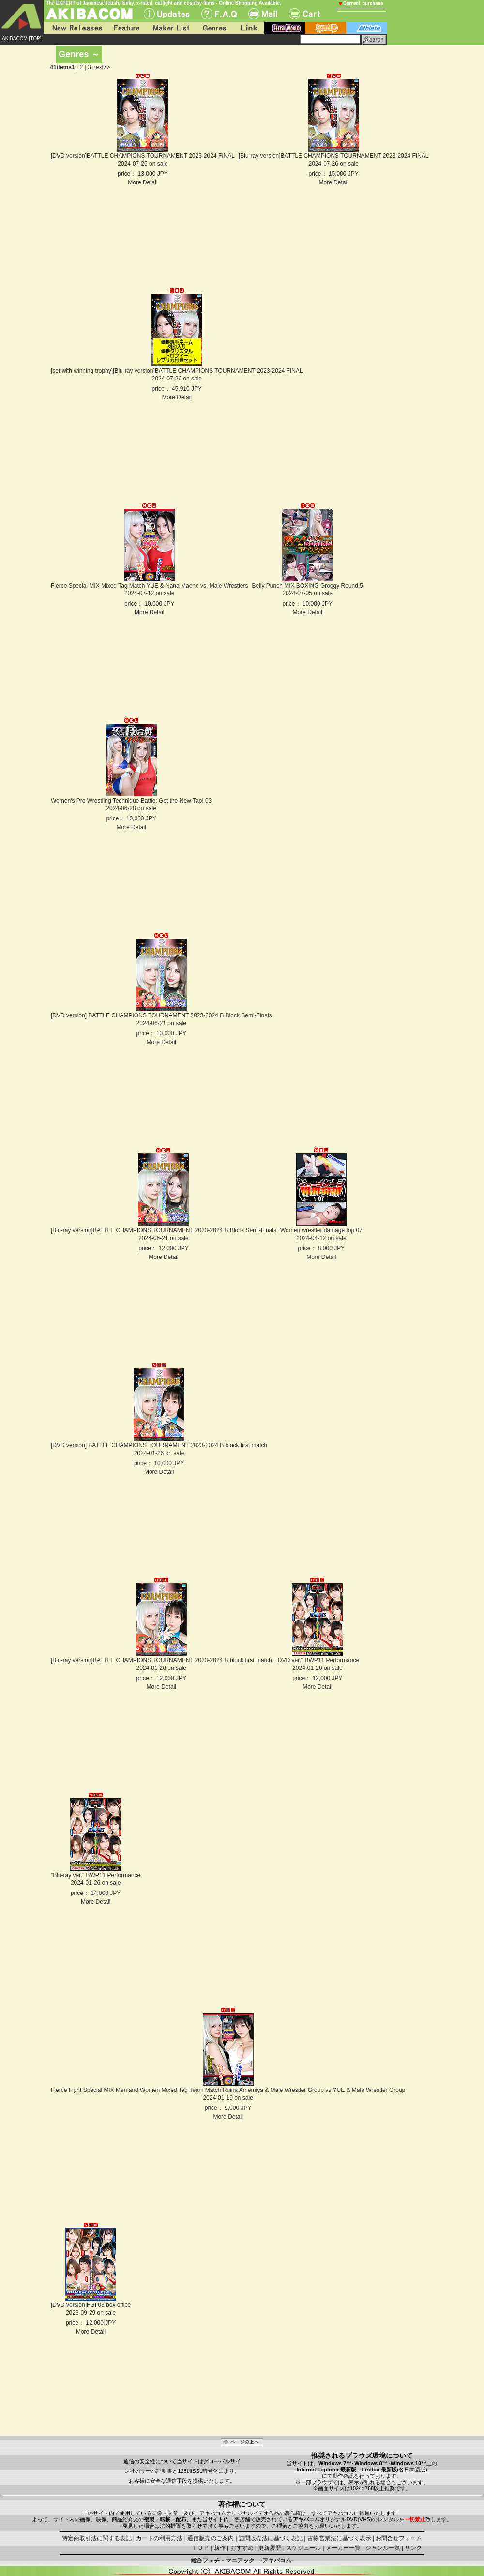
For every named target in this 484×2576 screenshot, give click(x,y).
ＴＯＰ (200, 2548)
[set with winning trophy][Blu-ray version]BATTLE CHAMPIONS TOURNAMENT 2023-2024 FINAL (177, 370)
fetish (284, 28)
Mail (263, 14)
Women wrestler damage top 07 (321, 1230)
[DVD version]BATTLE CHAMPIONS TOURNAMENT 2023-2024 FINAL (143, 155)
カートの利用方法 (159, 2538)
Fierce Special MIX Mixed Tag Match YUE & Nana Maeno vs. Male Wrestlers (149, 585)
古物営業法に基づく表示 (339, 2538)
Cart (304, 14)
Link (248, 28)
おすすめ (242, 2548)
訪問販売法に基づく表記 (270, 2538)
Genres (214, 28)
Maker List (171, 28)
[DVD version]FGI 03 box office (91, 2305)
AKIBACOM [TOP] (22, 38)
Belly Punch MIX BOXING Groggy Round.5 (307, 585)
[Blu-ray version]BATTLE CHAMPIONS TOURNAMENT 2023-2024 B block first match (161, 1660)
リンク (413, 2548)
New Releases (75, 28)
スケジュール (303, 2548)
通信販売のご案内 (210, 2538)
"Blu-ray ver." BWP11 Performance (95, 1875)
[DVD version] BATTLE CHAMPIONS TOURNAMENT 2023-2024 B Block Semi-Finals (161, 1015)
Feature (126, 28)
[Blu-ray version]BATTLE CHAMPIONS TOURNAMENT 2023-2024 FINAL (334, 155)
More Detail (142, 182)
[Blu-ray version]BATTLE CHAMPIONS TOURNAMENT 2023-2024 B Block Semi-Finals (163, 1230)
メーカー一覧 (343, 2548)
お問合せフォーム (399, 2538)
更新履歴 (269, 2548)
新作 (220, 2548)
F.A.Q (219, 14)
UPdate (166, 14)
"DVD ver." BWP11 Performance (318, 1660)
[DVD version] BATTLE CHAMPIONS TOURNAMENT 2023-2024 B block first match (159, 1445)
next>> (101, 67)
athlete (366, 28)
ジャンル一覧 (382, 2548)
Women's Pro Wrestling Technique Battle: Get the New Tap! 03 (131, 800)
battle (325, 28)
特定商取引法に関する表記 (97, 2538)
